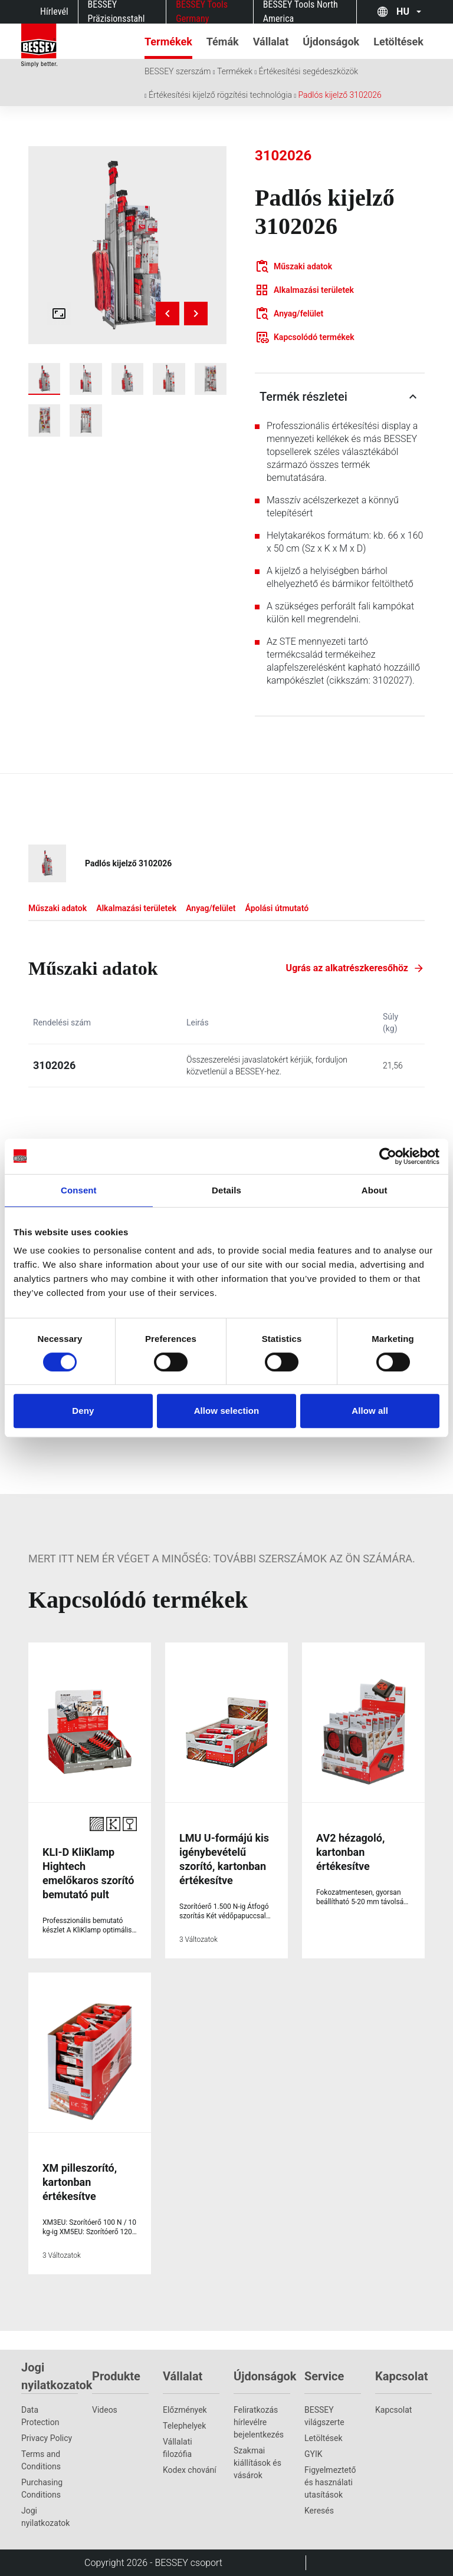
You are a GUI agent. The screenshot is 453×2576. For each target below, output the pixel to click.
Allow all (370, 1411)
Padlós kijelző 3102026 (340, 95)
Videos (104, 2410)
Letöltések (323, 2438)
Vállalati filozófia (177, 2448)
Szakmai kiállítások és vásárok (257, 2463)
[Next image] (196, 313)
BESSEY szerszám (178, 71)
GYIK (313, 2454)
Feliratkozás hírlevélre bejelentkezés (259, 2422)
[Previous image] (167, 313)
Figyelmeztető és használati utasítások (330, 2482)
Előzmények (185, 2410)
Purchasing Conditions (42, 2488)
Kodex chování (189, 2470)
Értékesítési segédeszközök (309, 71)
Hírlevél (54, 11)
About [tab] (375, 1190)
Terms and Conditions (41, 2460)
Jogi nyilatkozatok (45, 2517)
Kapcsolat (393, 2410)
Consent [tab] (79, 1190)
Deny (83, 1411)
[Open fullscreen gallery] (59, 313)
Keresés (319, 2510)
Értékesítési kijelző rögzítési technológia (220, 95)
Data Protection (40, 2416)
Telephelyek (184, 2425)
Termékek (234, 71)
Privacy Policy (46, 2438)
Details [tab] (226, 1190)
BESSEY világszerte (324, 2416)
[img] (127, 245)
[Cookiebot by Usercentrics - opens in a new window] (387, 1156)
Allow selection (227, 1411)
